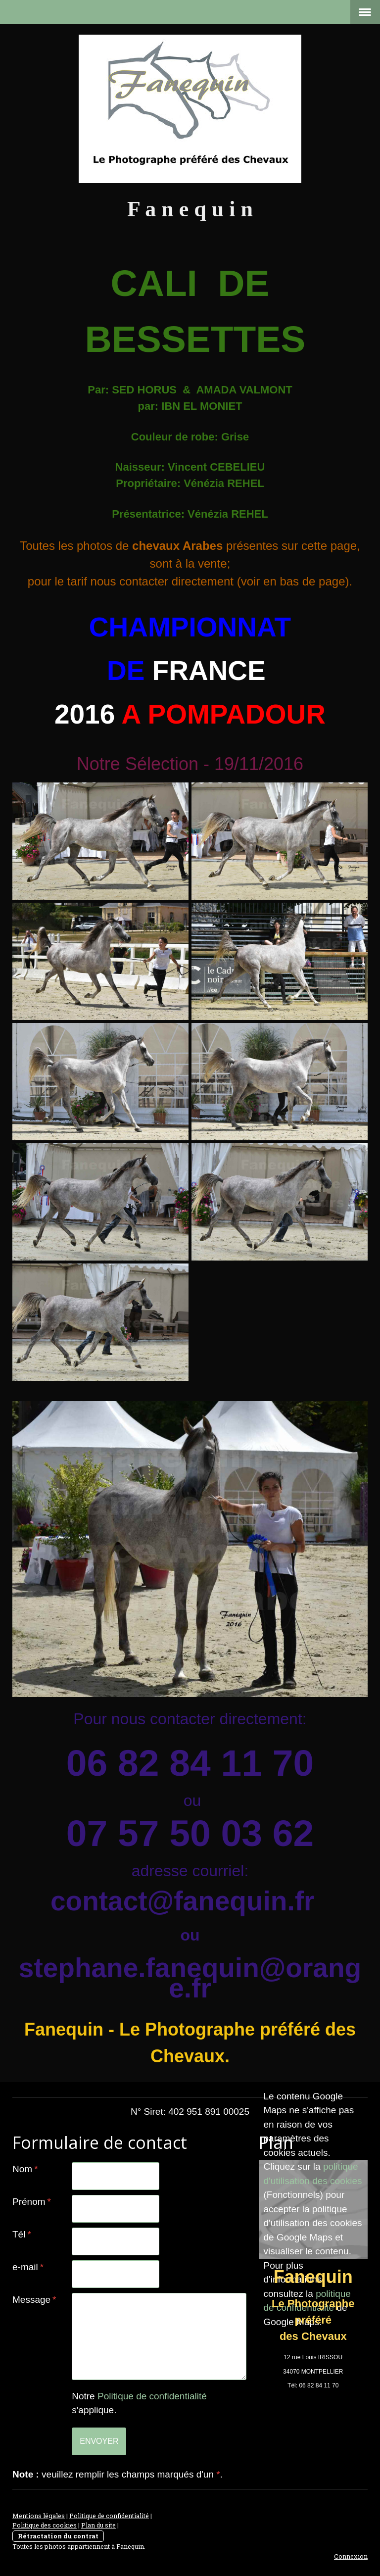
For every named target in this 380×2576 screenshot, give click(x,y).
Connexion (351, 2556)
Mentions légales (38, 2516)
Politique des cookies (44, 2525)
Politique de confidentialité (152, 2396)
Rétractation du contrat (58, 2536)
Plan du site (98, 2525)
